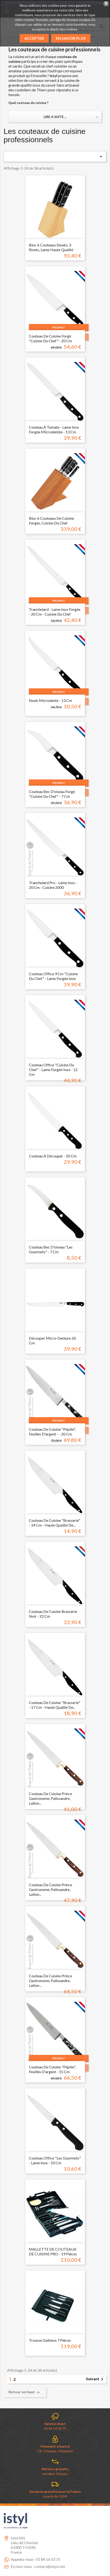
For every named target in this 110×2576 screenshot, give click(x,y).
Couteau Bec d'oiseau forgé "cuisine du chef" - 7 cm (52, 793)
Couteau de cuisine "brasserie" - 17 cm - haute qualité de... (54, 1704)
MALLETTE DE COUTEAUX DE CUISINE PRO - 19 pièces (53, 2251)
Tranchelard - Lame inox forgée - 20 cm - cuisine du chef (54, 611)
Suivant (95, 2379)
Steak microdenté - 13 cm (50, 700)
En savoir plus (71, 38)
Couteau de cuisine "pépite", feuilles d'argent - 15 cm (52, 2069)
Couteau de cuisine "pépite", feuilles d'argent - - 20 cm (52, 1431)
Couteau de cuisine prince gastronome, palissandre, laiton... (50, 1798)
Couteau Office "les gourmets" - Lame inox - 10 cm (55, 2160)
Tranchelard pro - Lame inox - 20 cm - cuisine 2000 (53, 885)
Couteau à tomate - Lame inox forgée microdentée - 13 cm (54, 429)
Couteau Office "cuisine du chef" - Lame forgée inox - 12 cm (53, 1070)
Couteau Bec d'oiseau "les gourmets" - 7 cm (51, 1249)
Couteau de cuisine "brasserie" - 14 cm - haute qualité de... (54, 1522)
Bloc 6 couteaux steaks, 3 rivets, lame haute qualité (51, 247)
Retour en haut (25, 2392)
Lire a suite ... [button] (55, 117)
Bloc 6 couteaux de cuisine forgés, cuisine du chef (51, 520)
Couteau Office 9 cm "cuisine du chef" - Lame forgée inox (53, 976)
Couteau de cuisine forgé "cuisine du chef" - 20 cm (50, 338)
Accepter (34, 38)
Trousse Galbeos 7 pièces (50, 2340)
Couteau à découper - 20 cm (53, 1156)
